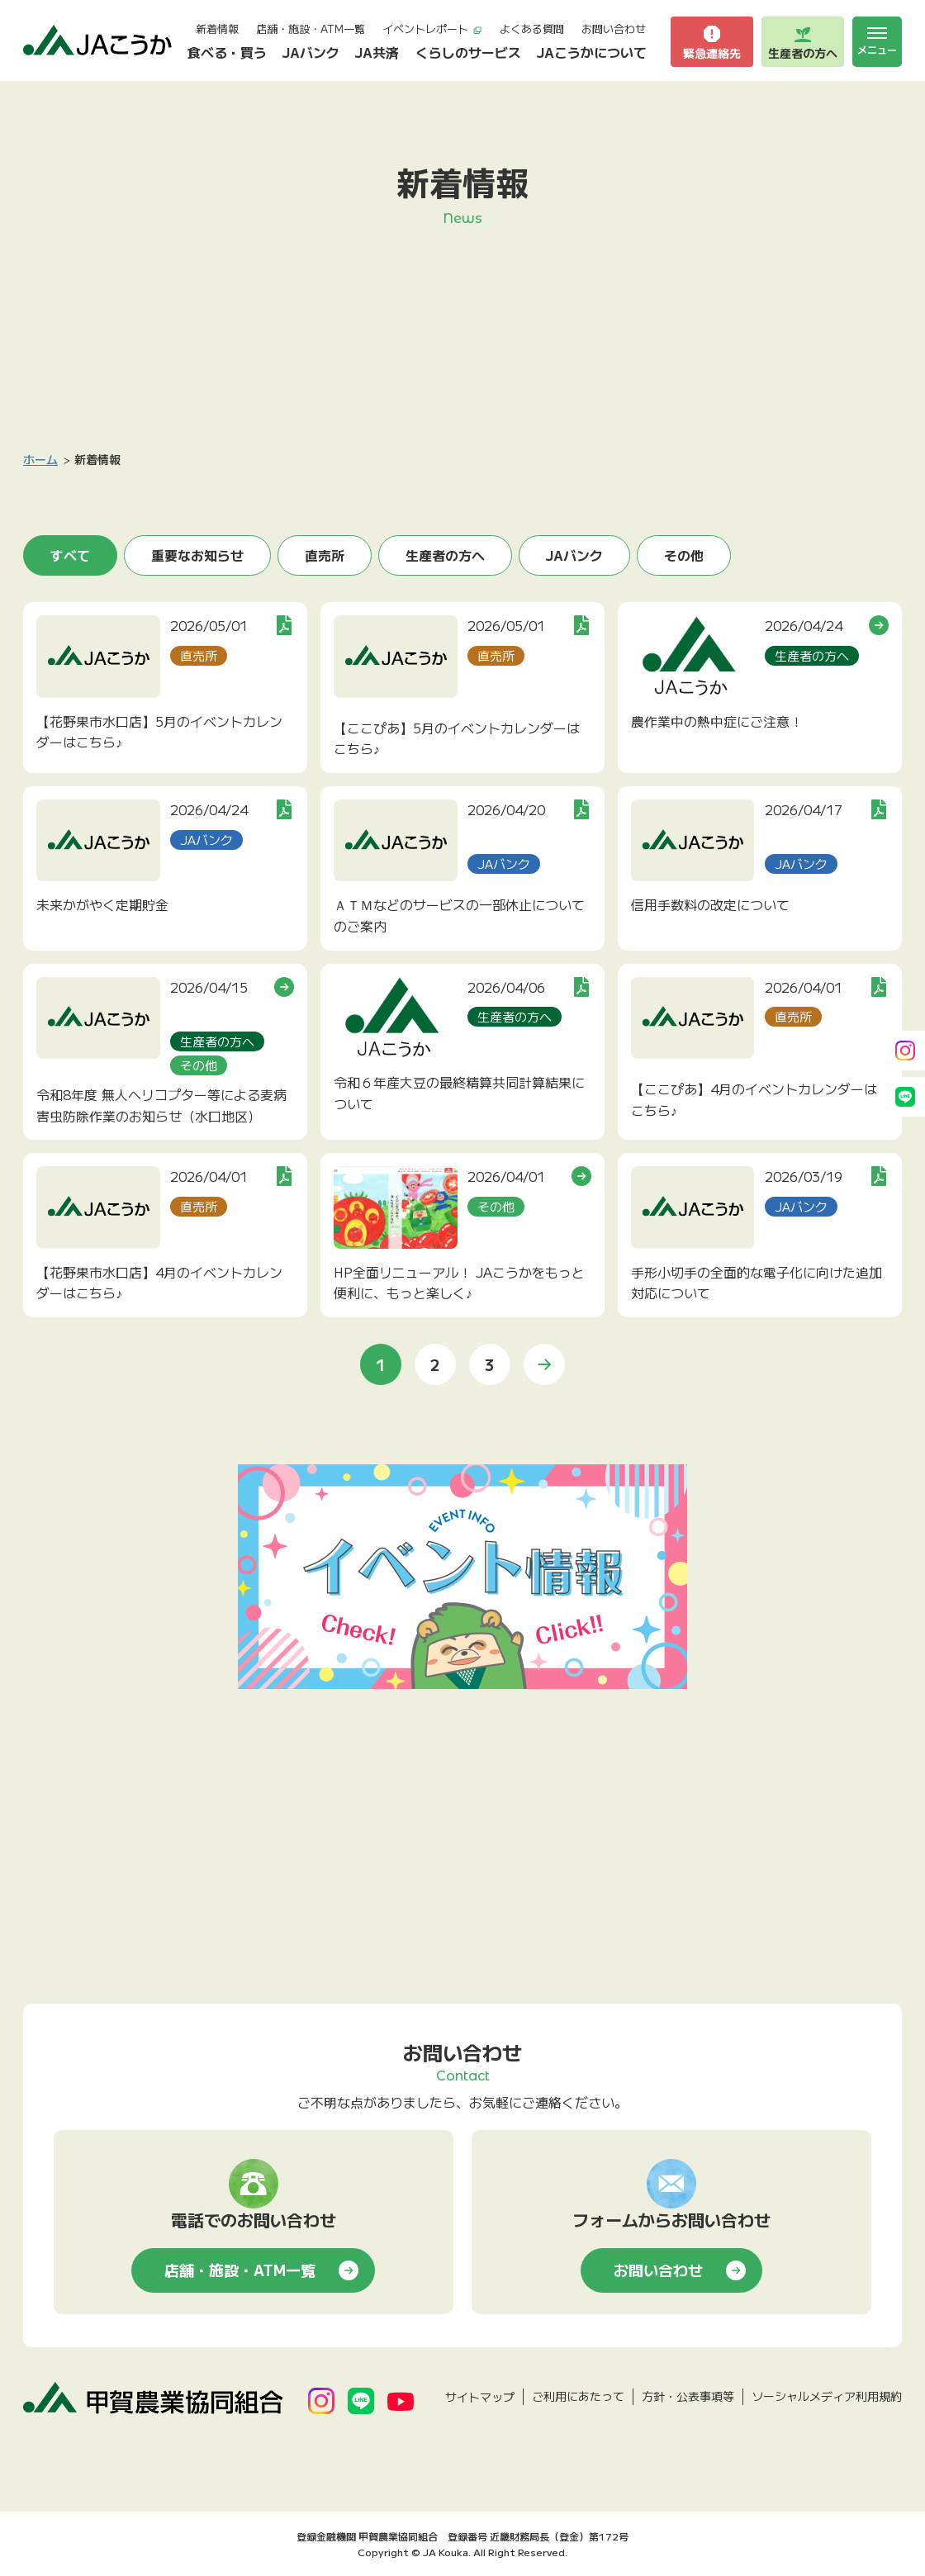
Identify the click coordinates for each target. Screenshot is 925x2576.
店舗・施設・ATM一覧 (310, 28)
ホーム (40, 459)
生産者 (802, 42)
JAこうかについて (592, 52)
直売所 (324, 555)
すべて (70, 555)
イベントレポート (432, 28)
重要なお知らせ (197, 555)
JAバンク (310, 52)
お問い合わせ (613, 28)
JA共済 (377, 52)
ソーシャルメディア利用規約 (827, 2396)
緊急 (712, 42)
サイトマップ (480, 2397)
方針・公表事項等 (688, 2396)
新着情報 (217, 28)
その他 (684, 555)
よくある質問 (532, 28)
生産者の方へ (445, 555)
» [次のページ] (544, 1364)
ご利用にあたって (578, 2396)
